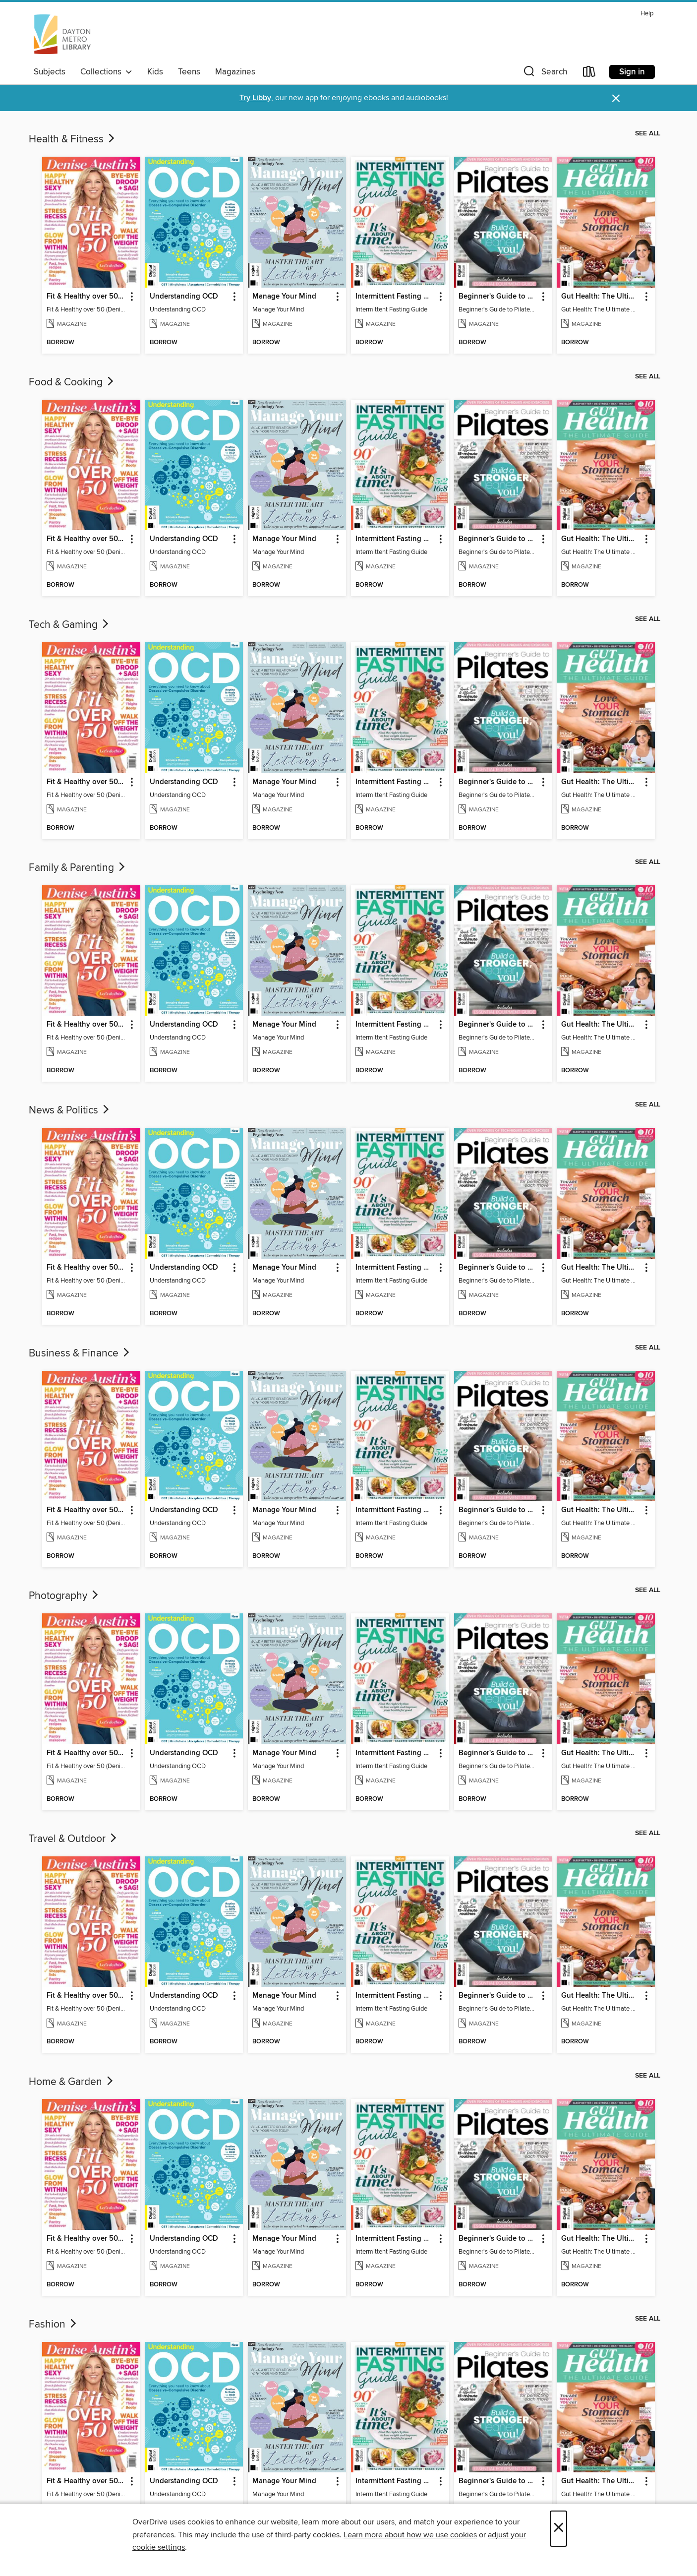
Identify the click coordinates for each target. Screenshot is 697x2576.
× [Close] (558, 2528)
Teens (189, 71)
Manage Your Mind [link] (284, 296)
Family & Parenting (78, 867)
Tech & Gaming (70, 624)
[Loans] (589, 73)
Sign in (632, 71)
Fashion (53, 2324)
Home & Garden (72, 2082)
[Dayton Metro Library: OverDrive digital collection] (62, 34)
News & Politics (70, 1110)
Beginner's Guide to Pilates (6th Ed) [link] (498, 296)
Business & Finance (80, 1353)
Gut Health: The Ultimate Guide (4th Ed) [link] (601, 296)
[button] (544, 73)
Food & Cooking (72, 382)
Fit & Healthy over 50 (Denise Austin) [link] (86, 296)
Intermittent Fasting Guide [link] (395, 296)
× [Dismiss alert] (616, 98)
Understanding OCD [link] (184, 296)
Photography (64, 1596)
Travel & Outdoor (73, 1839)
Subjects (49, 71)
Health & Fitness (72, 139)
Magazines (235, 71)
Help (646, 13)
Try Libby (255, 98)
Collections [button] (106, 71)
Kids (155, 71)
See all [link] (647, 133)
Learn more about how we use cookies (410, 2535)
